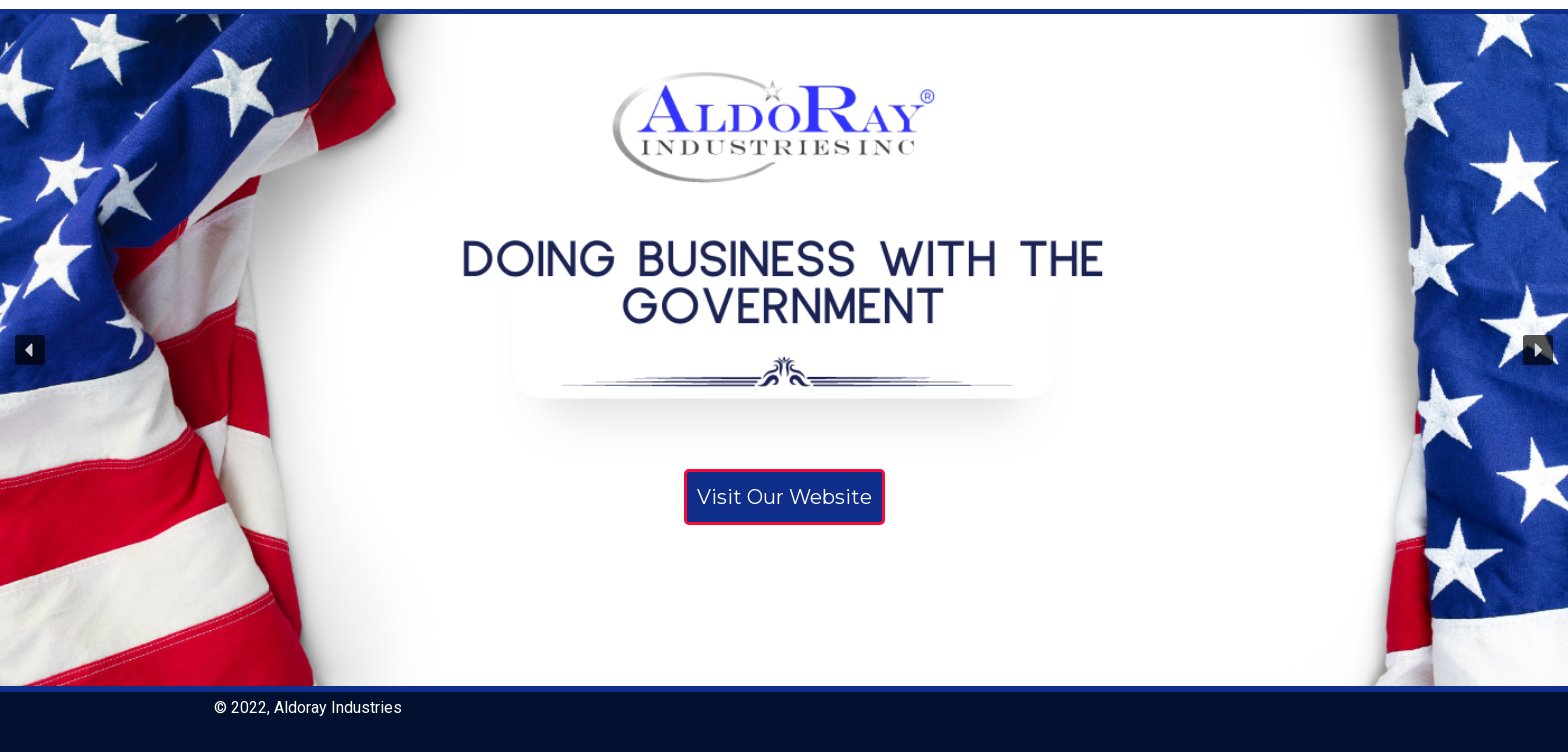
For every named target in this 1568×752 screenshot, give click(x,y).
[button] (30, 350)
